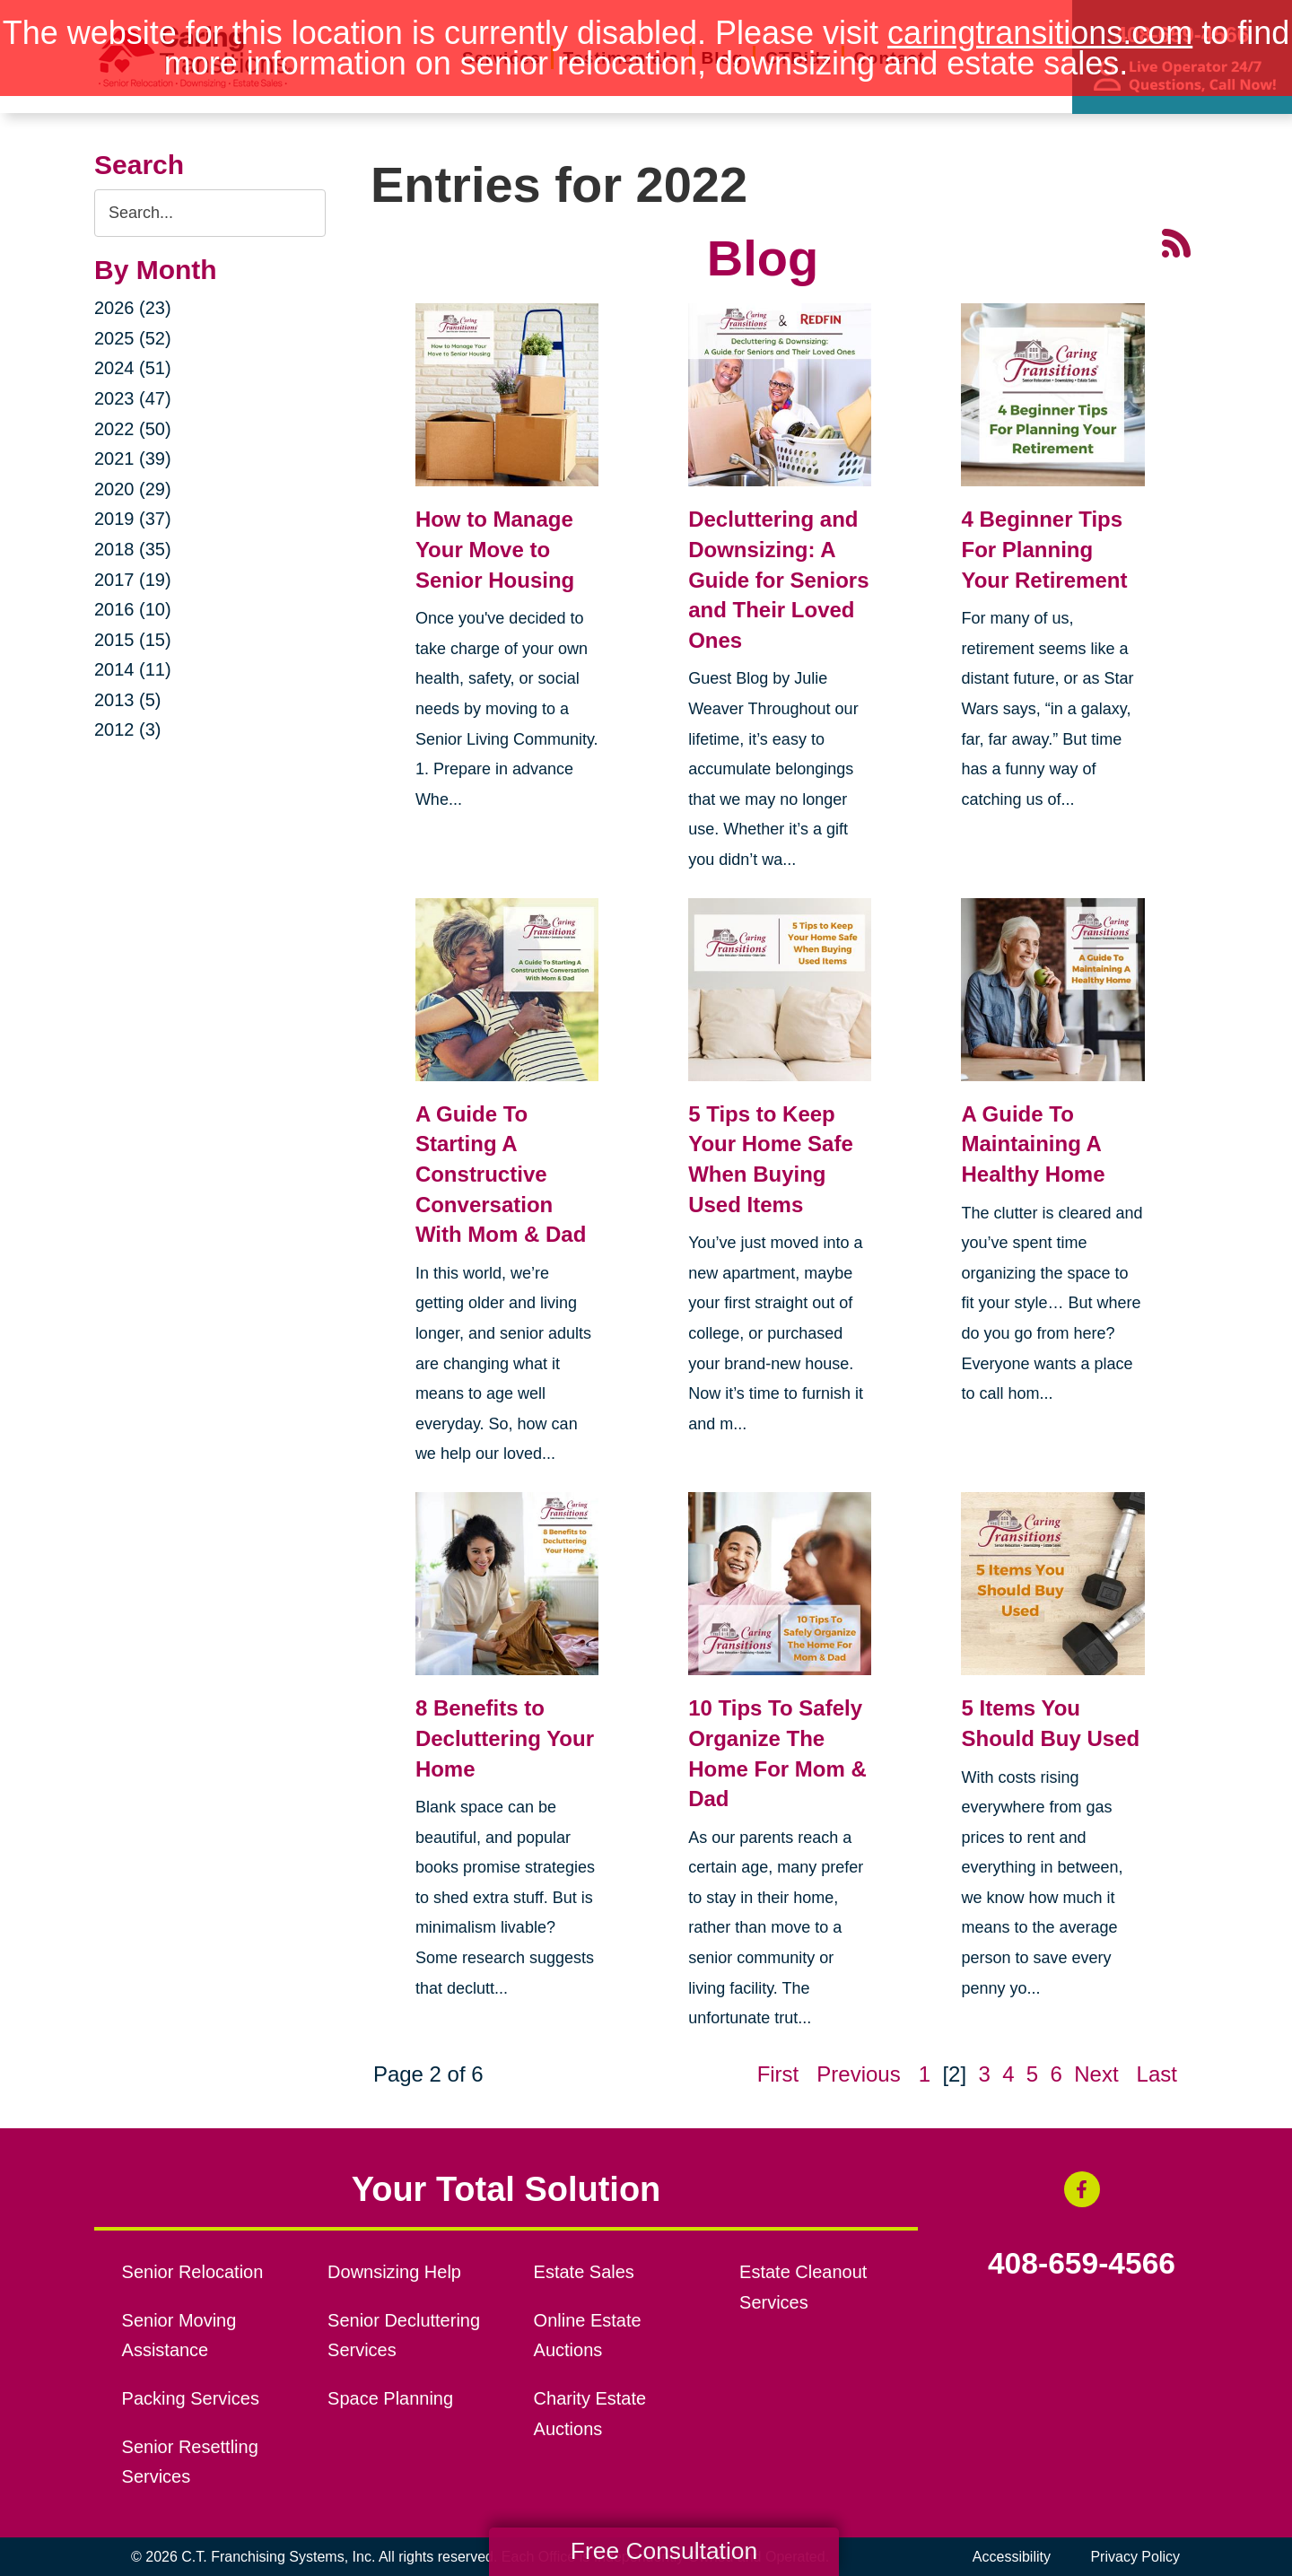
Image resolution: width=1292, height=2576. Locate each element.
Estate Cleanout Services (803, 2287)
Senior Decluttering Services (403, 2335)
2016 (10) (132, 609)
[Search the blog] (210, 213)
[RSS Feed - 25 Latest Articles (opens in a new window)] (1176, 241)
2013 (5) (128, 700)
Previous (858, 2074)
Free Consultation (664, 2550)
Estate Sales (584, 2272)
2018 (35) (132, 549)
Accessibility (1012, 2556)
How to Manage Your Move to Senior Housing (494, 549)
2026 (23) (132, 308)
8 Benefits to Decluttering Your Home (504, 1738)
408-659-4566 (1081, 2264)
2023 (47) (132, 398)
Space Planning (390, 2398)
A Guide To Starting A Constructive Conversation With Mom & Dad (500, 1174)
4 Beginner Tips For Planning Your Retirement (1044, 549)
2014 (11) (132, 669)
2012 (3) (128, 729)
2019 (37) (132, 518)
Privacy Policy (1135, 2556)
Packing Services (190, 2398)
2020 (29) (132, 489)
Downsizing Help (394, 2272)
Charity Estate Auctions (590, 2413)
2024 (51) (132, 368)
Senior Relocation (193, 2272)
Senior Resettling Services (190, 2462)
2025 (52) (132, 338)
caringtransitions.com (1039, 32)
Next (1096, 2074)
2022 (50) (132, 429)
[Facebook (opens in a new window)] (1082, 2189)
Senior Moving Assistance (179, 2335)
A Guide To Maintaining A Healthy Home (1032, 1144)
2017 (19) (132, 579)
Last (1157, 2074)
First (778, 2074)
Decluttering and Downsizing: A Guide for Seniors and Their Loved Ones (778, 579)
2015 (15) (132, 640)
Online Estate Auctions (588, 2335)
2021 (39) (132, 458)
